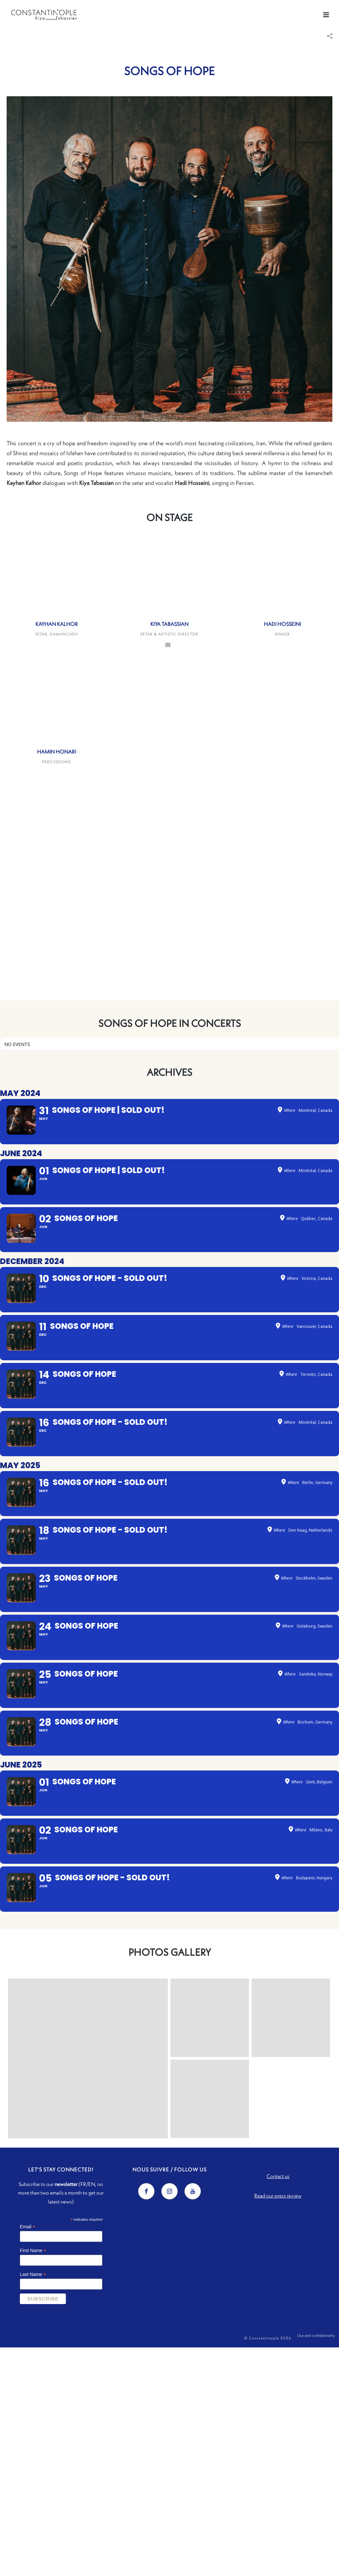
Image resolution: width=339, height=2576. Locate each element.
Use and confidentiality (316, 2566)
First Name (33, 2479)
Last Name (33, 2503)
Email (27, 2455)
